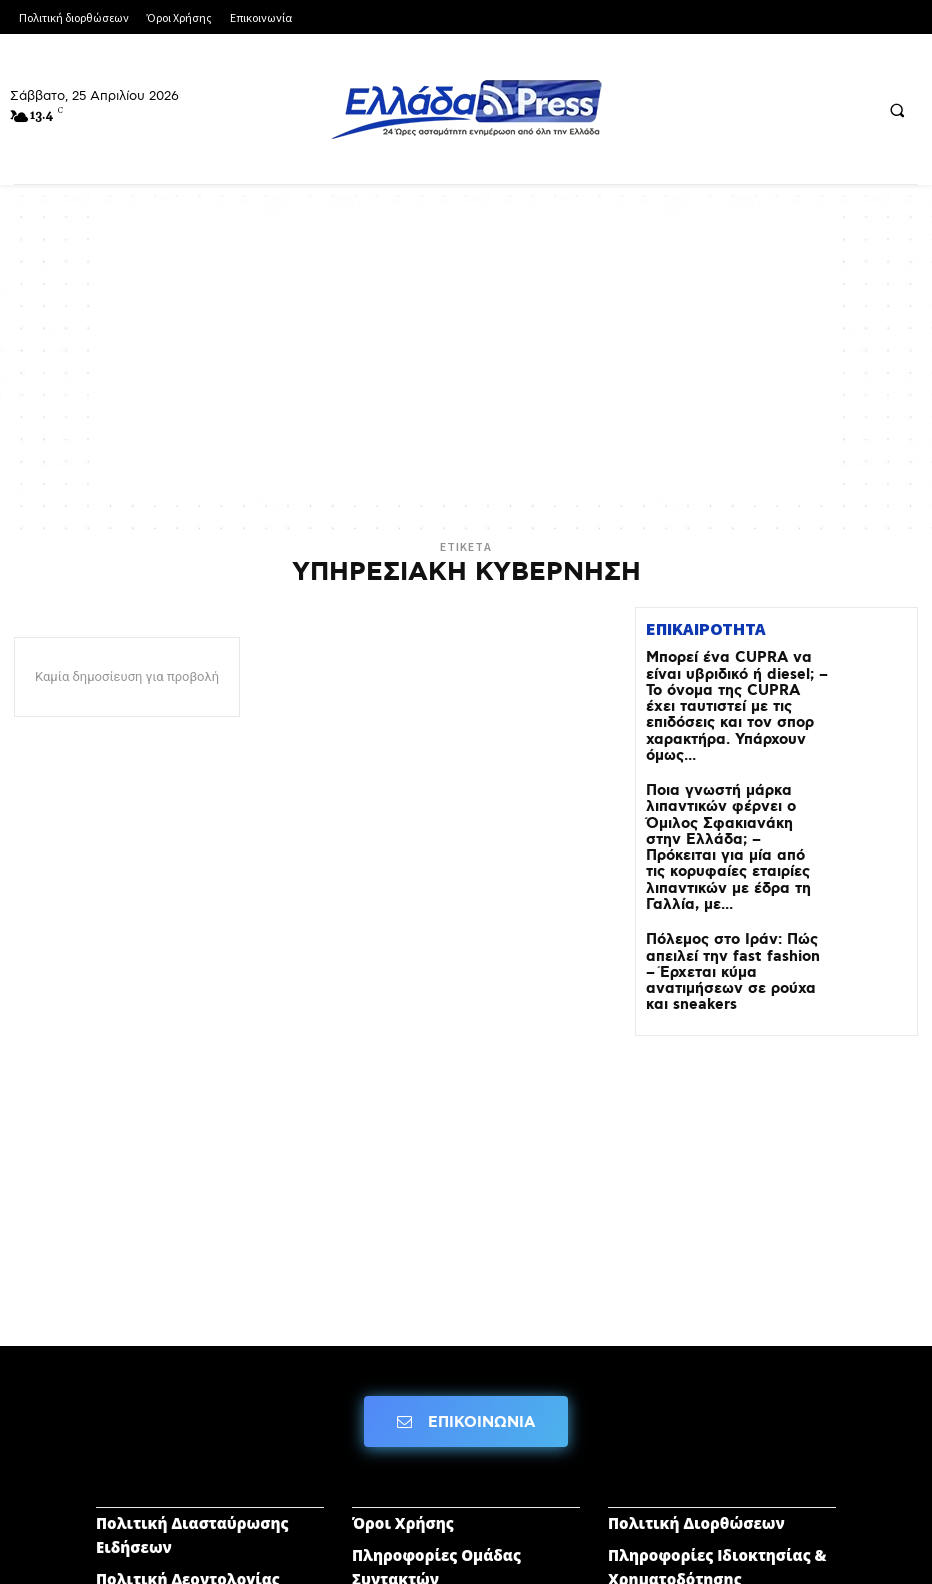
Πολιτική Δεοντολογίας (188, 1467)
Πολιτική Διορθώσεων (696, 1411)
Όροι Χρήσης (403, 1411)
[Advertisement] (466, 355)
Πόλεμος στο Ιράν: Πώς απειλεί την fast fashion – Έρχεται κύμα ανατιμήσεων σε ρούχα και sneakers (736, 865)
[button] (897, 110)
